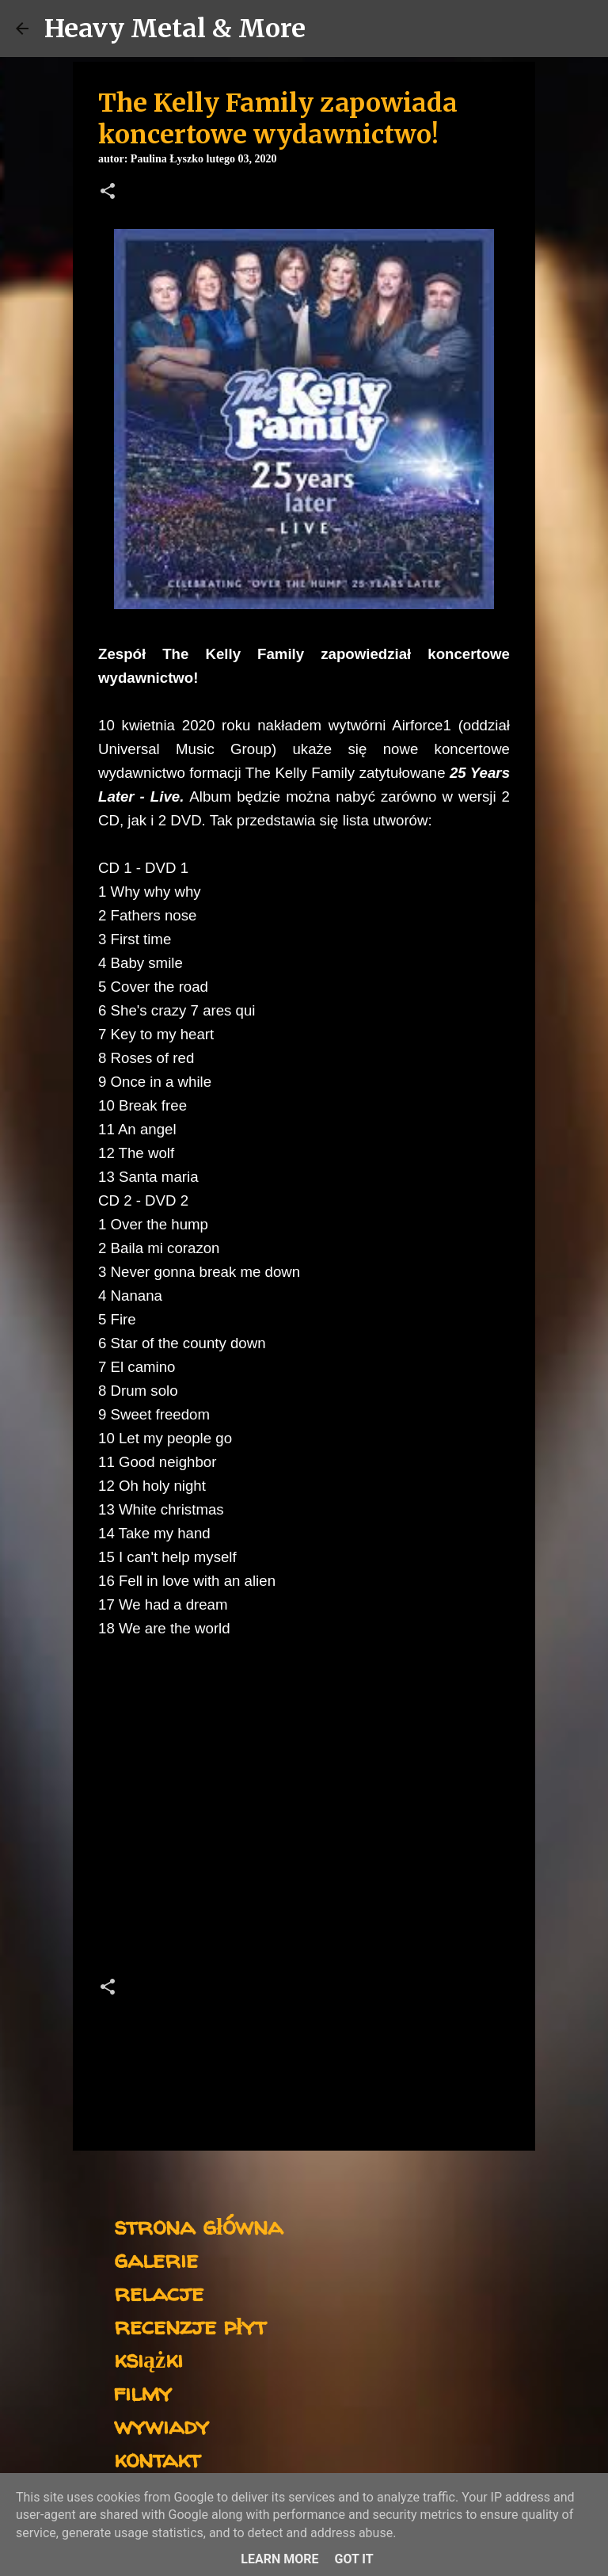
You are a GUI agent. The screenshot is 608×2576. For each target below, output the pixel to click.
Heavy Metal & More (175, 28)
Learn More (279, 2558)
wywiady (161, 2425)
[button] (107, 192)
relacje (158, 2292)
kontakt (157, 2458)
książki (148, 2358)
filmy (143, 2392)
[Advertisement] (304, 1825)
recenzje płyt (190, 2325)
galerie (156, 2259)
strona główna (198, 2225)
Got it (353, 2558)
